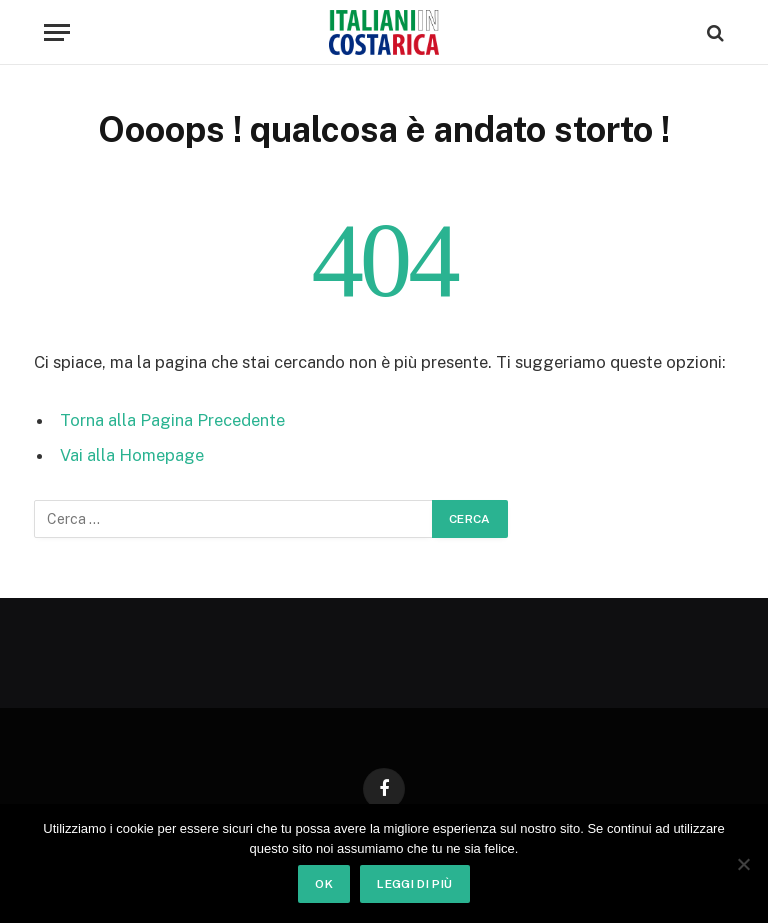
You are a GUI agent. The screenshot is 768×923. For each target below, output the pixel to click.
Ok (324, 884)
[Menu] (57, 32)
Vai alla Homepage (132, 455)
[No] (743, 864)
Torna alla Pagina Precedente (172, 420)
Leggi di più (414, 884)
